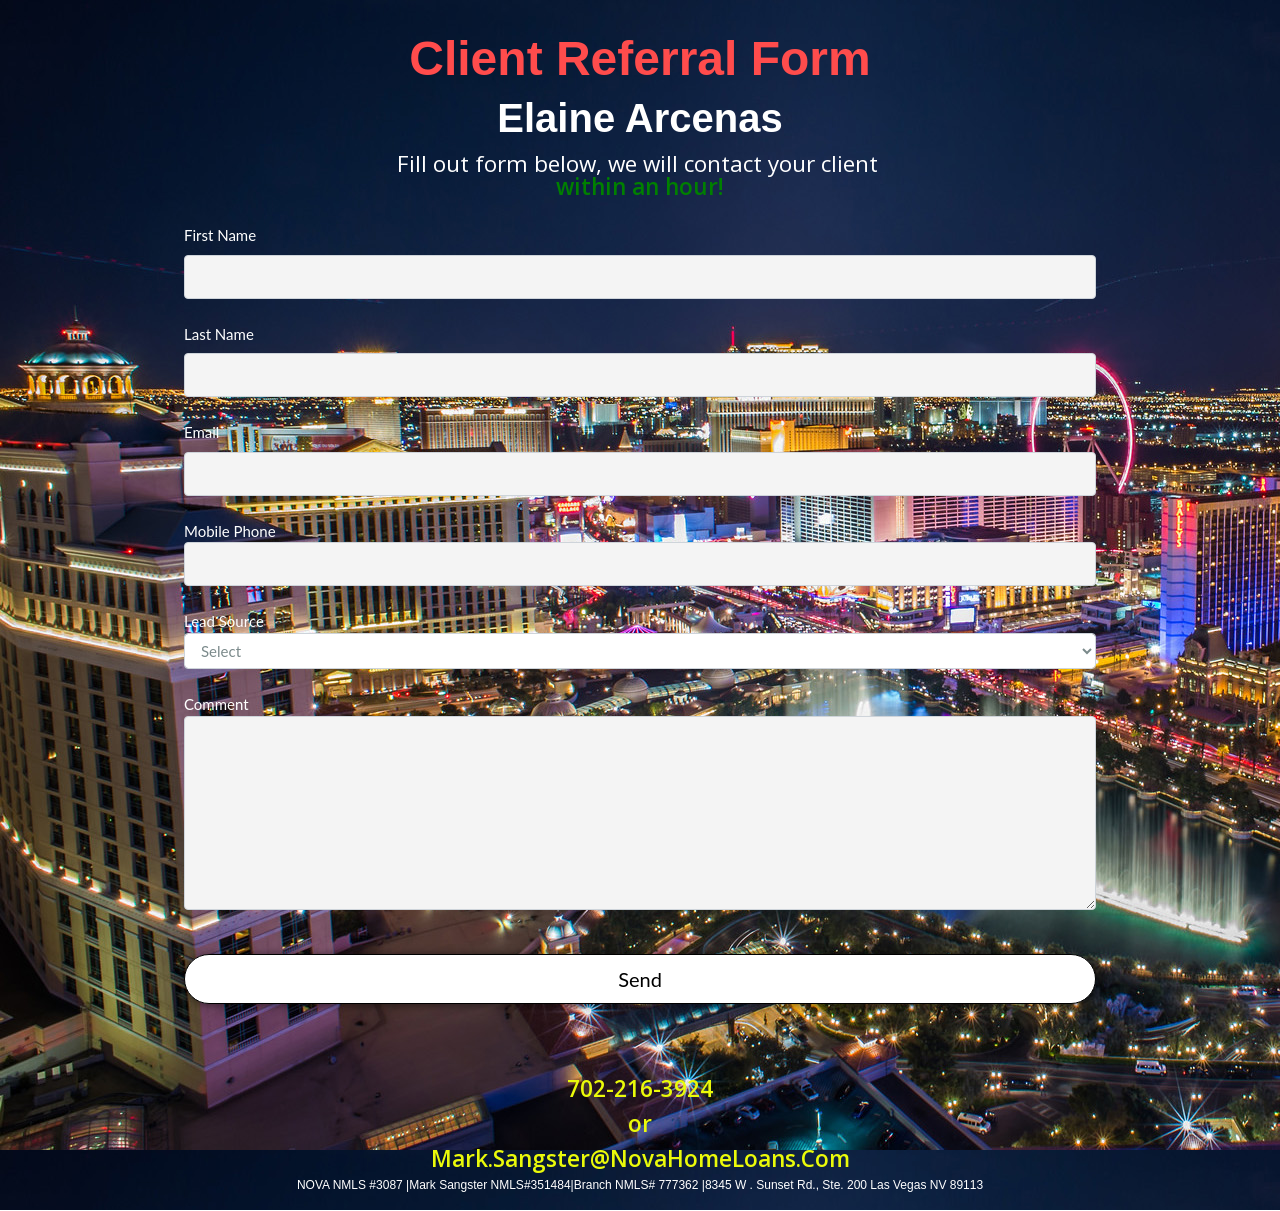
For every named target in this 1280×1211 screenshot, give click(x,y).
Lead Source (640, 640)
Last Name (640, 361)
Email (640, 459)
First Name (640, 262)
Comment (640, 802)
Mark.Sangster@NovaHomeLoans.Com (640, 1158)
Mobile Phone (640, 554)
